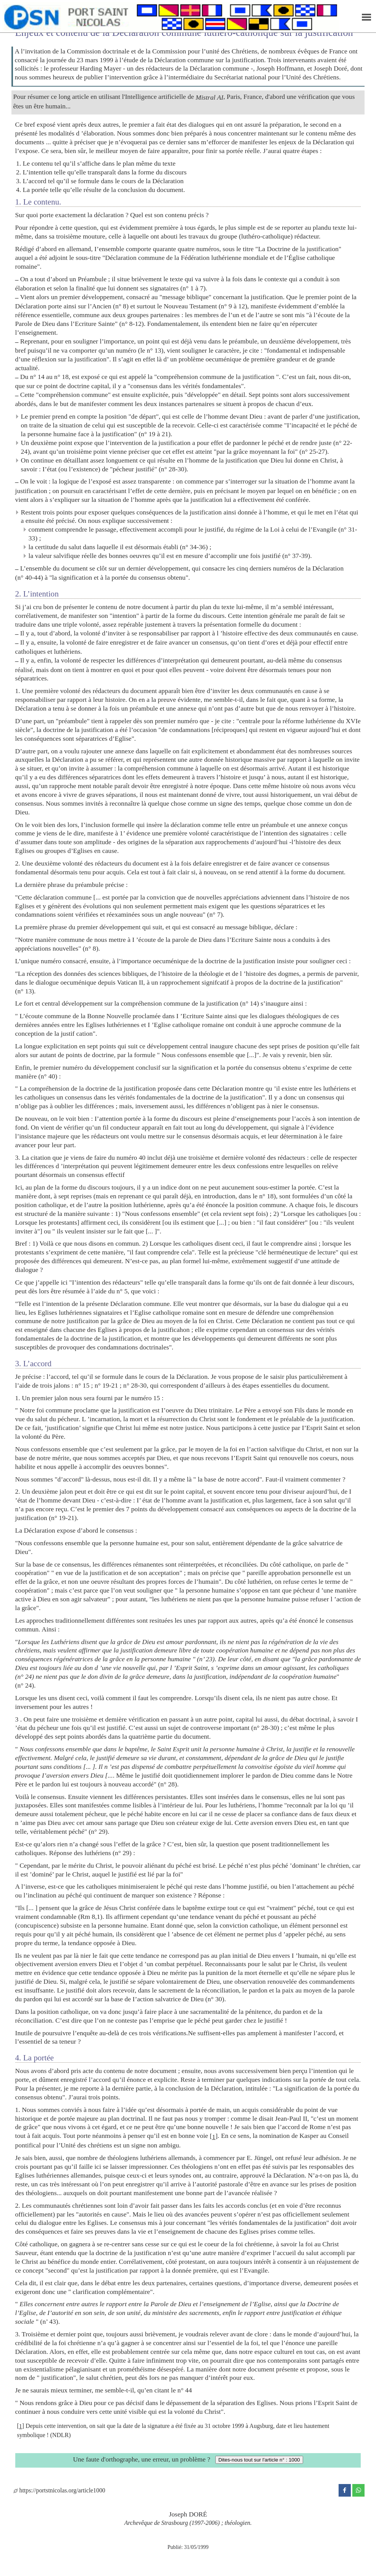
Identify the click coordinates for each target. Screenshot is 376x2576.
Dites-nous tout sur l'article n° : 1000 (259, 2460)
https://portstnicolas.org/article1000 (59, 2490)
